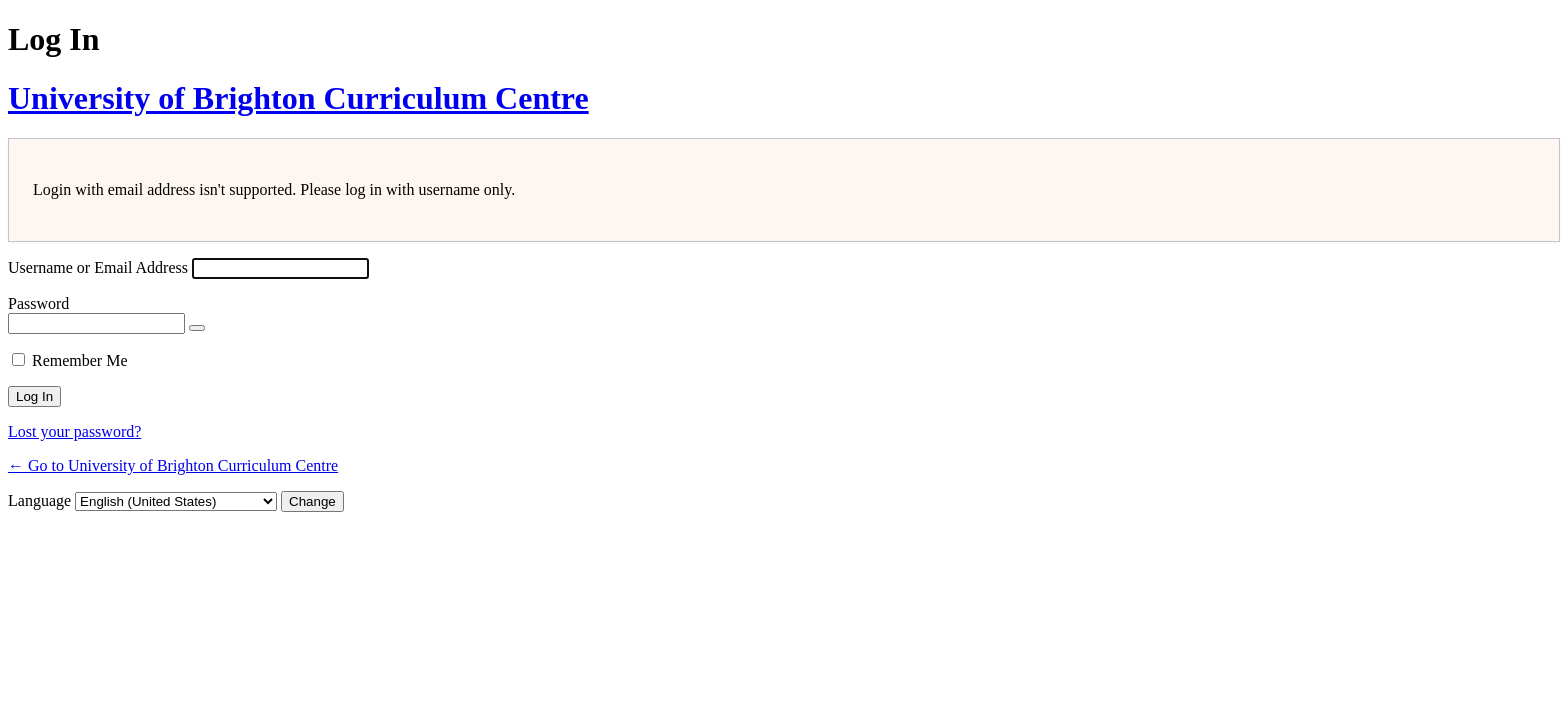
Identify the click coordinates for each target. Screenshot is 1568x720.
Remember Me (80, 360)
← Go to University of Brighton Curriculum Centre (173, 465)
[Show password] (197, 328)
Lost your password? (74, 431)
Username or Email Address (98, 267)
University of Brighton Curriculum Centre (298, 98)
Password (38, 303)
